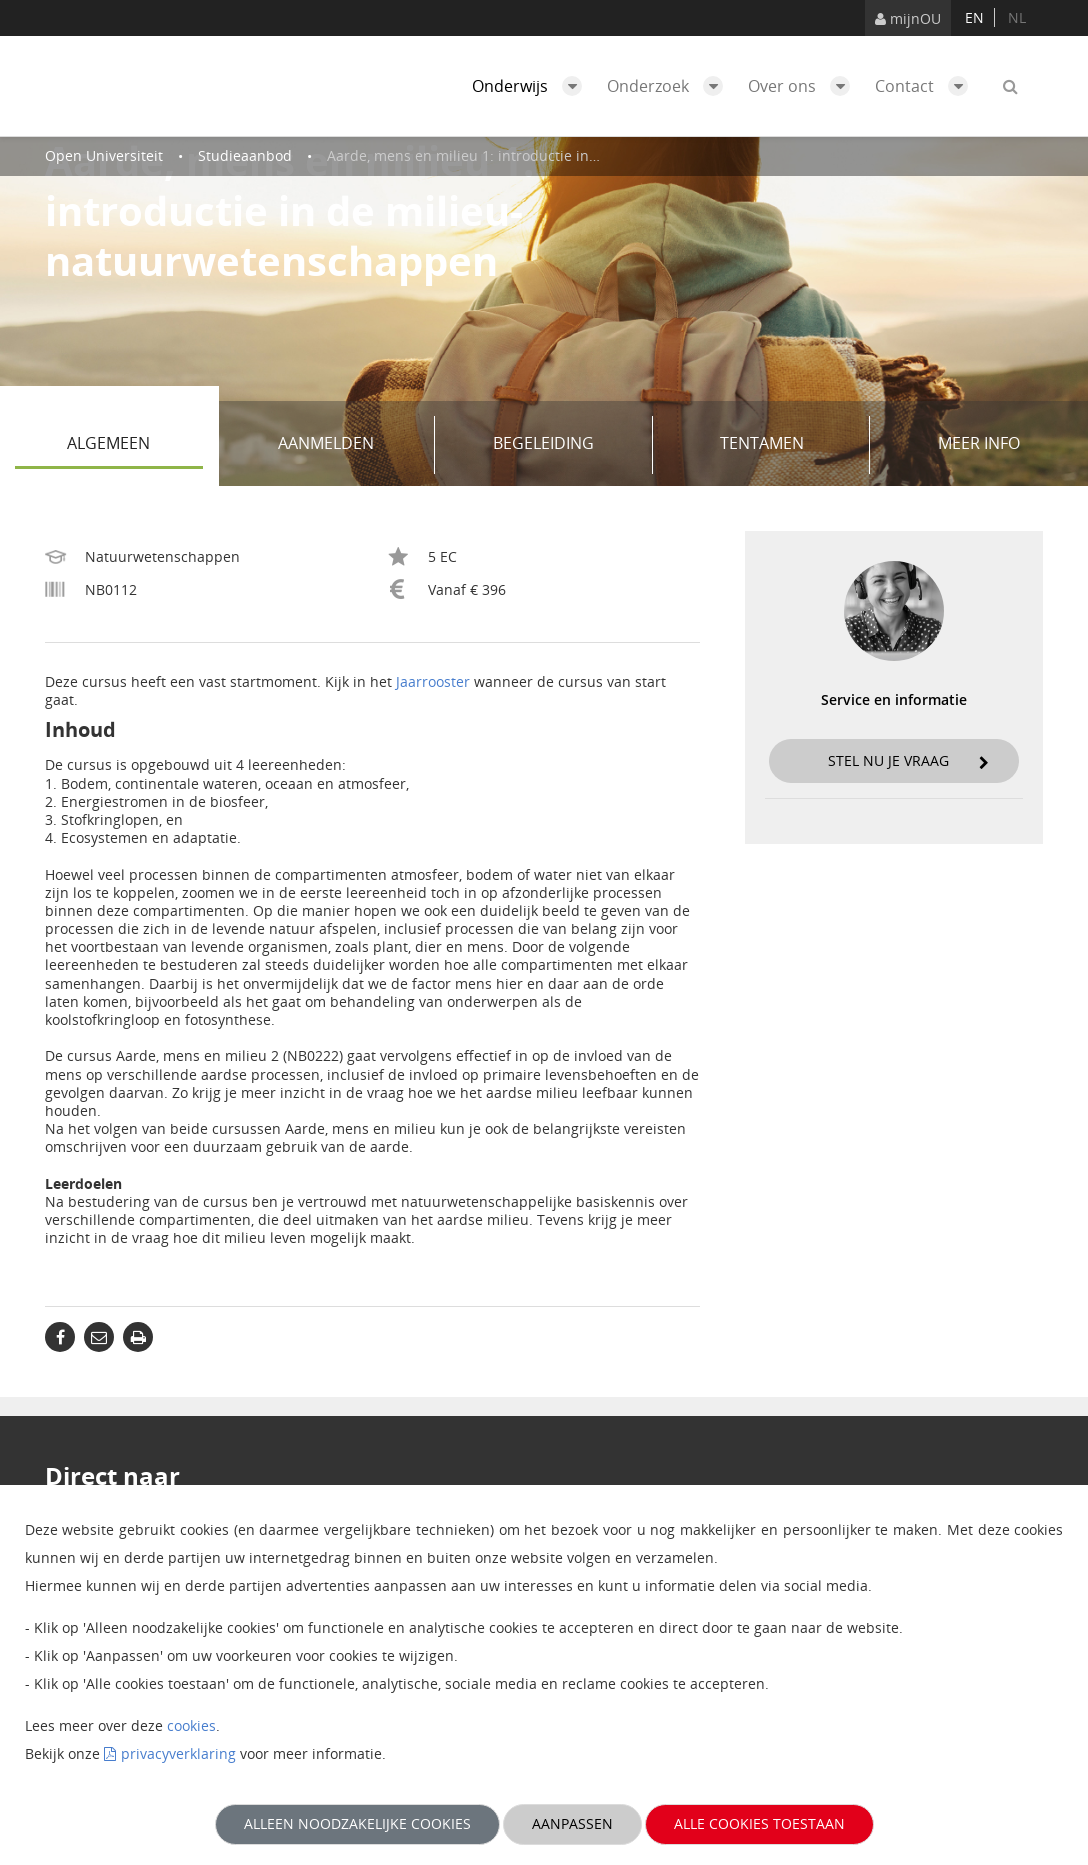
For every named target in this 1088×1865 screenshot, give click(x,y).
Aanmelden (349, 445)
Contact (926, 86)
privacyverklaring (178, 1753)
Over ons (804, 86)
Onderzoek (670, 86)
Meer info (979, 443)
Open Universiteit (104, 155)
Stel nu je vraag (909, 760)
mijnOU (908, 18)
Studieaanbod (245, 155)
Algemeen (134, 445)
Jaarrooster (433, 681)
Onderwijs (532, 86)
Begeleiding (565, 445)
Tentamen (788, 445)
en (974, 17)
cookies (191, 1725)
